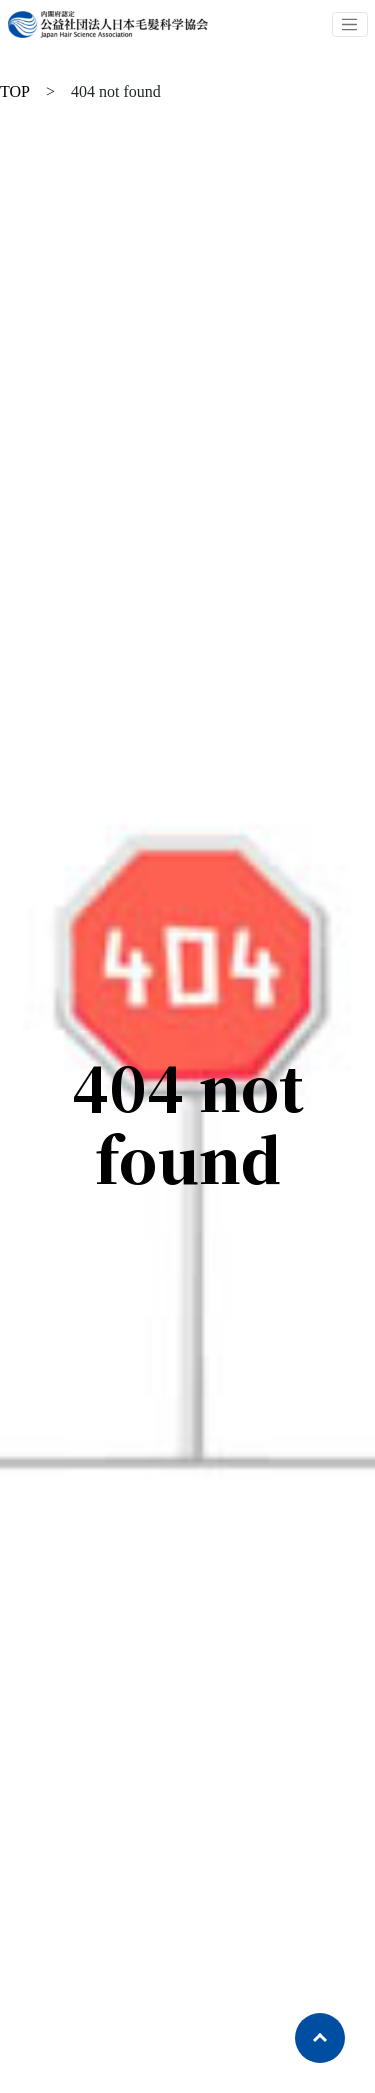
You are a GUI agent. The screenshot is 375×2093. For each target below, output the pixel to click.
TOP (15, 91)
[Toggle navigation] (350, 25)
